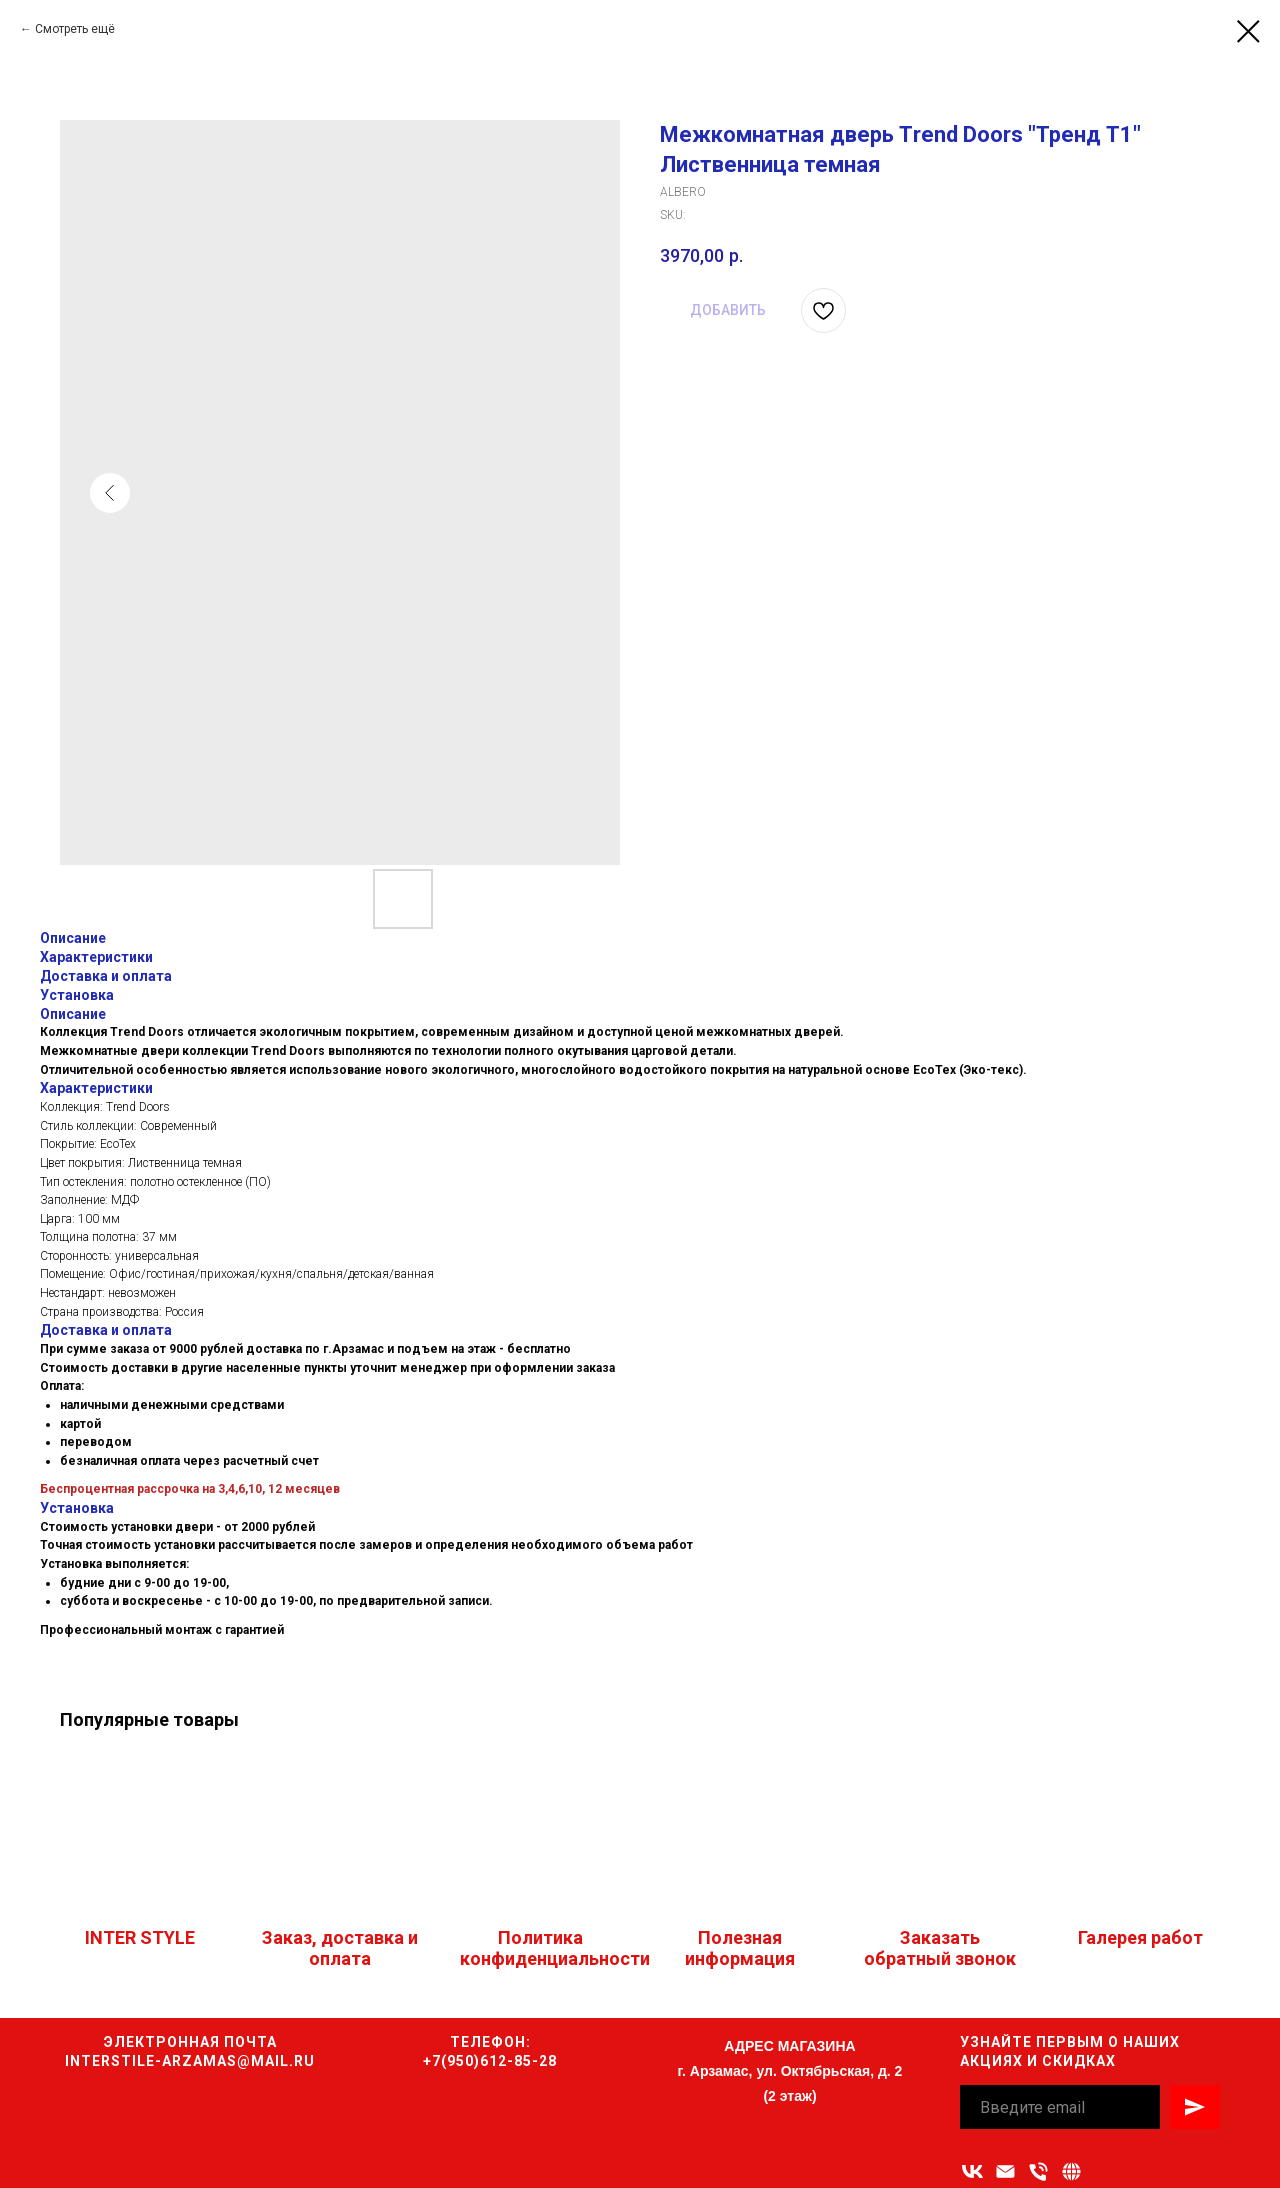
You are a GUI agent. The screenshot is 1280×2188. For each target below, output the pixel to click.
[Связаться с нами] (1071, 2171)
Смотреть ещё (75, 29)
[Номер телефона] (1038, 2171)
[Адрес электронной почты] (1005, 2171)
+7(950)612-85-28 (490, 2061)
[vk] (972, 2171)
